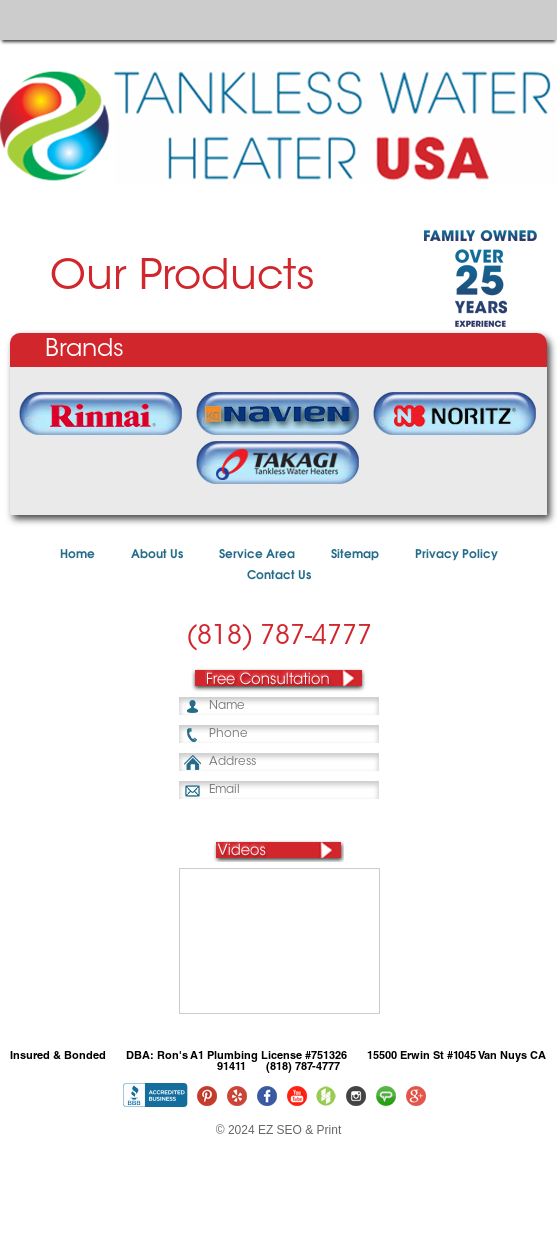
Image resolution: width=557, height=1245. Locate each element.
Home (77, 555)
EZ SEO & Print (299, 1130)
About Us (157, 555)
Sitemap (355, 555)
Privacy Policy (456, 555)
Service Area (257, 555)
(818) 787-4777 (279, 638)
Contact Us (279, 576)
